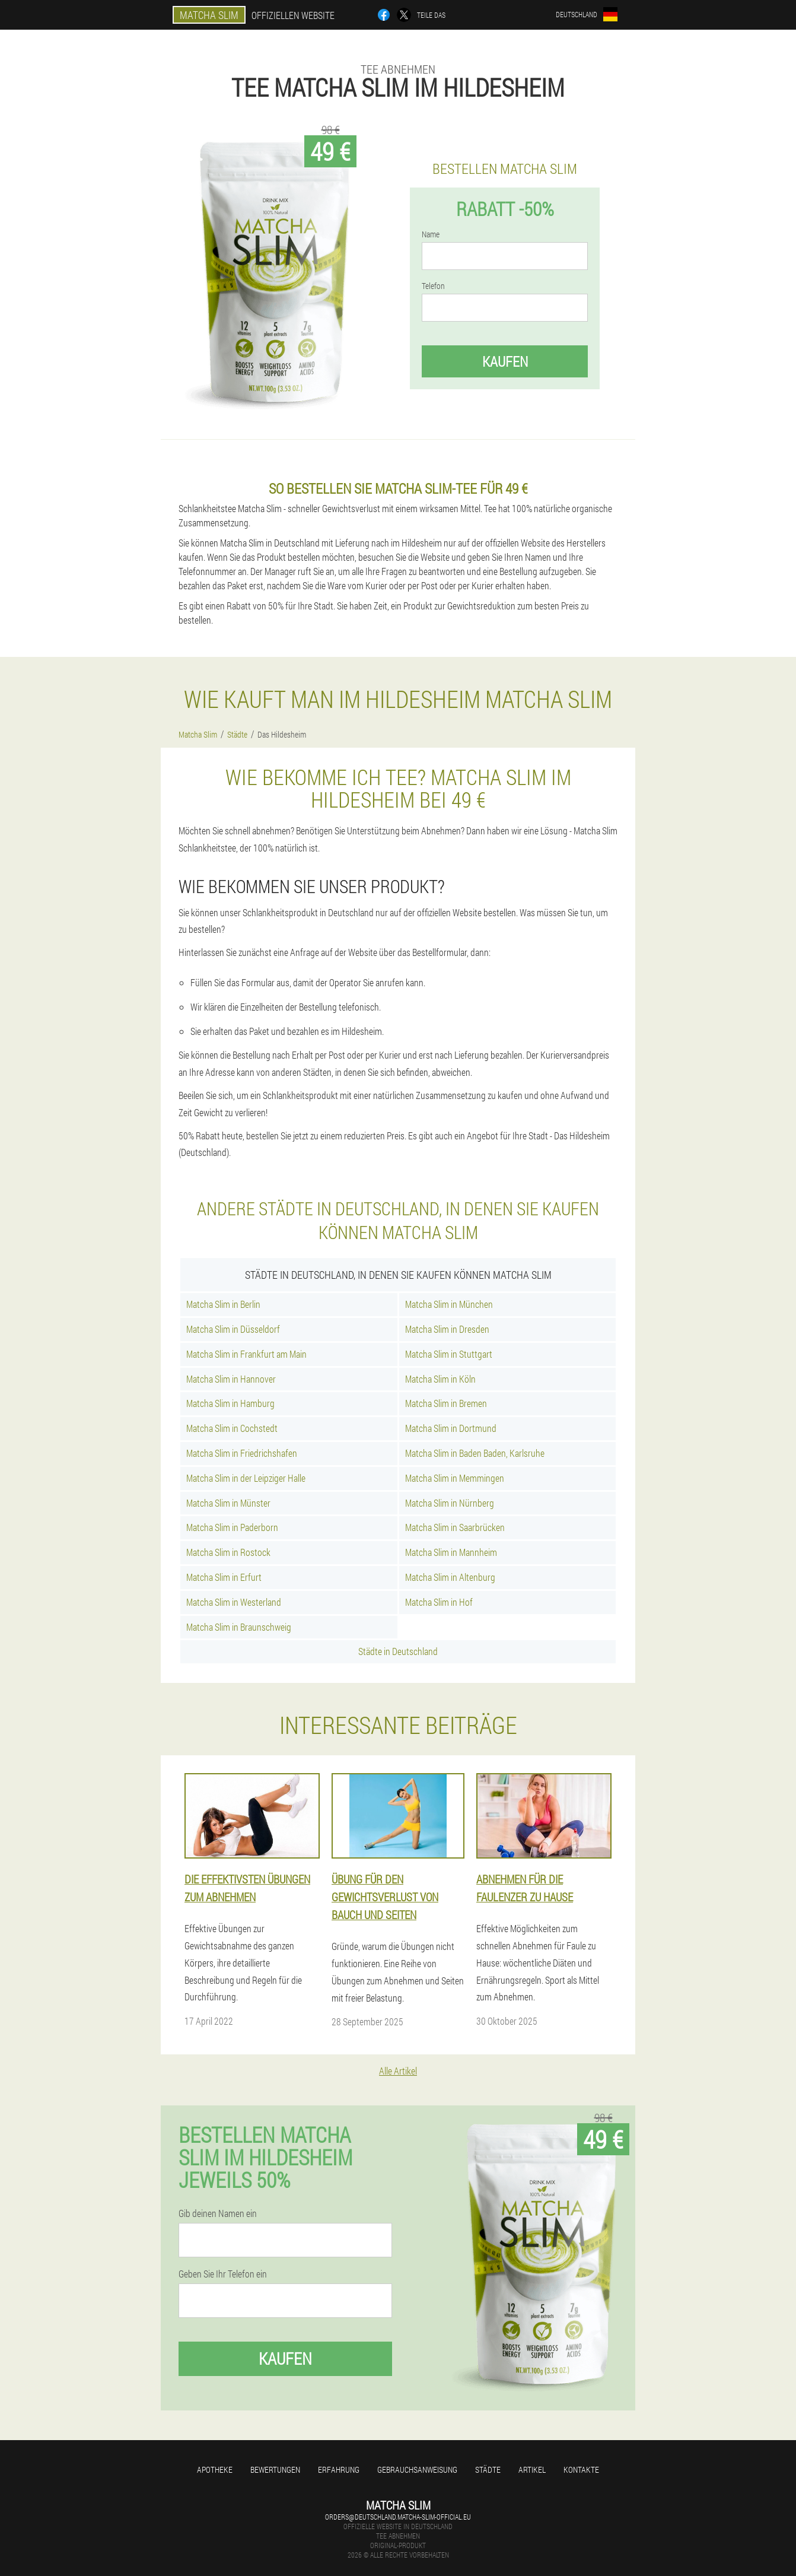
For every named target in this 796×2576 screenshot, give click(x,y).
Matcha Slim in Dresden (447, 1329)
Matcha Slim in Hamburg (230, 1403)
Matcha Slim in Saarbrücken (455, 1527)
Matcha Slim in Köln (440, 1379)
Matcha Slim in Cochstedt (232, 1428)
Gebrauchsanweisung (417, 2469)
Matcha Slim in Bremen (446, 1403)
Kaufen (505, 361)
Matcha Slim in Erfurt (224, 1577)
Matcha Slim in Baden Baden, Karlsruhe (475, 1453)
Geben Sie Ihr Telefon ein (223, 2274)
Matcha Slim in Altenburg (450, 1577)
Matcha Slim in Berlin (223, 1304)
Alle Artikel (398, 2070)
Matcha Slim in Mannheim (451, 1552)
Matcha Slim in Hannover (231, 1379)
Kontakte (581, 2469)
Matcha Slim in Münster (228, 1503)
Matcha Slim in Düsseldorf (233, 1329)
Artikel (532, 2469)
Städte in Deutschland (398, 1651)
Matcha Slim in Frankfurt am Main (246, 1354)
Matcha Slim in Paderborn (232, 1527)
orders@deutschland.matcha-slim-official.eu (398, 2516)
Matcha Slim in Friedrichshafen (241, 1453)
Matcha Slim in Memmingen (454, 1478)
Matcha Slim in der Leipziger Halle (245, 1478)
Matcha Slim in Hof (439, 1602)
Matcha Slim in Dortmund (450, 1428)
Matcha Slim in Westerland (233, 1602)
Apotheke (215, 2469)
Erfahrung (338, 2469)
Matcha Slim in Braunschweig (238, 1627)
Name (431, 234)
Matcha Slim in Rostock (228, 1552)
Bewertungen (275, 2469)
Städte (488, 2469)
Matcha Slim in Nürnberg (449, 1503)
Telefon (433, 286)
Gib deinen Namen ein (218, 2213)
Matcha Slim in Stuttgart (448, 1354)
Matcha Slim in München (449, 1304)
